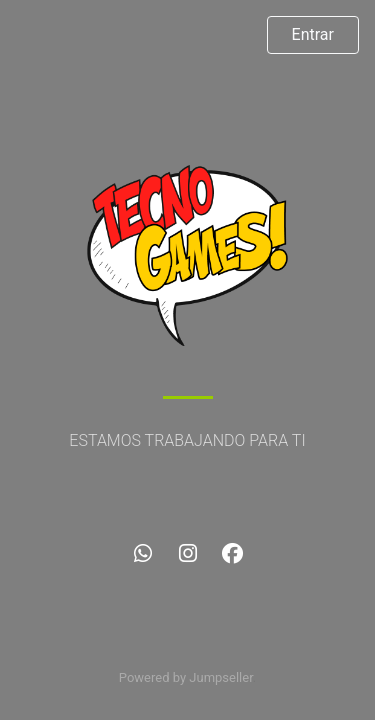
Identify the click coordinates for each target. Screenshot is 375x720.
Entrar (313, 34)
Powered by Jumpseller (186, 677)
